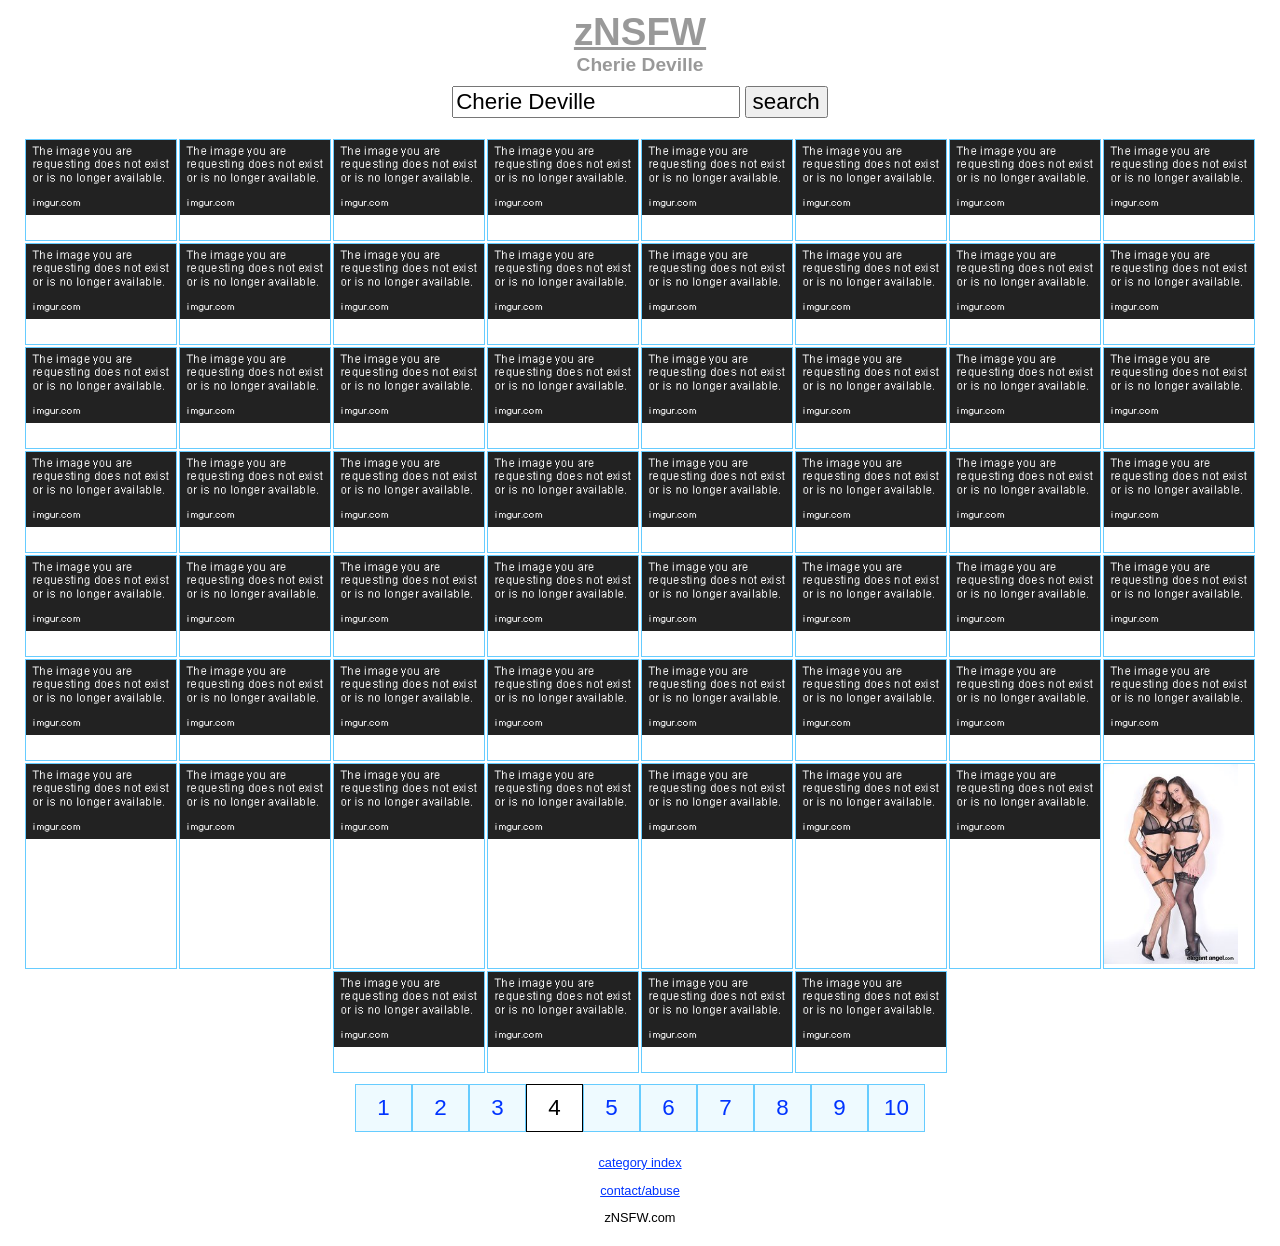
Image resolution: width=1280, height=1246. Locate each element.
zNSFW (640, 31)
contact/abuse (640, 1190)
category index (639, 1162)
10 (896, 1107)
